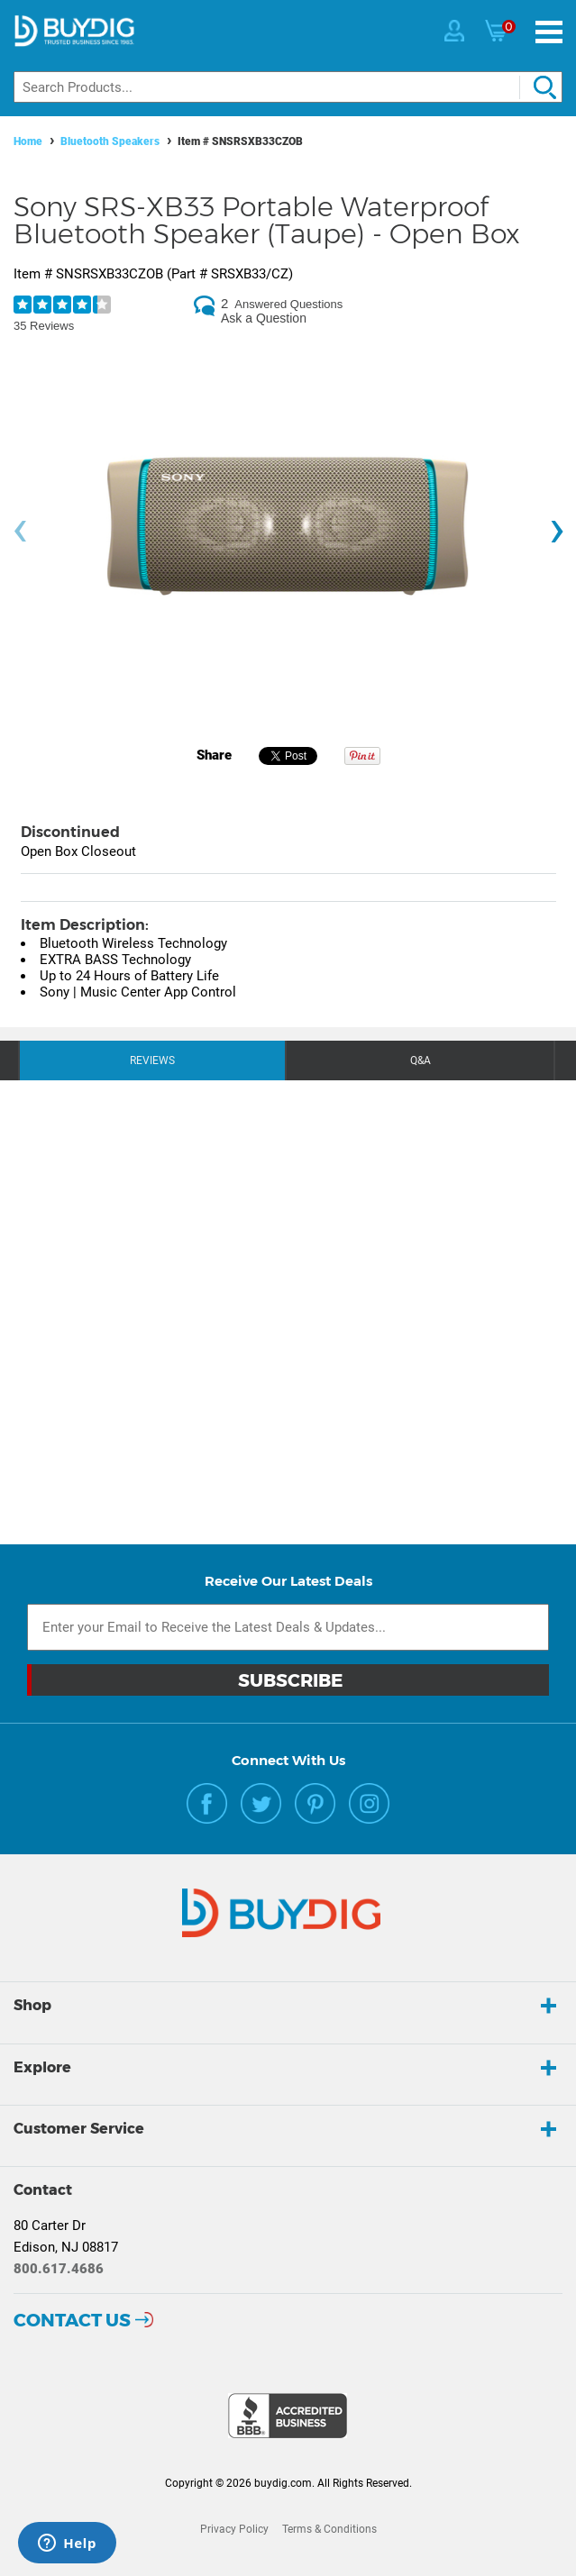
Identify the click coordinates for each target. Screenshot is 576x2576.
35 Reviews (44, 325)
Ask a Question (263, 318)
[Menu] (548, 32)
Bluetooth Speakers (110, 141)
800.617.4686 (59, 2269)
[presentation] (20, 531)
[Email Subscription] (288, 1627)
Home (28, 141)
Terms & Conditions (329, 2529)
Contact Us (72, 2320)
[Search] (288, 87)
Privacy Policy (234, 2529)
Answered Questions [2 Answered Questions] (288, 304)
